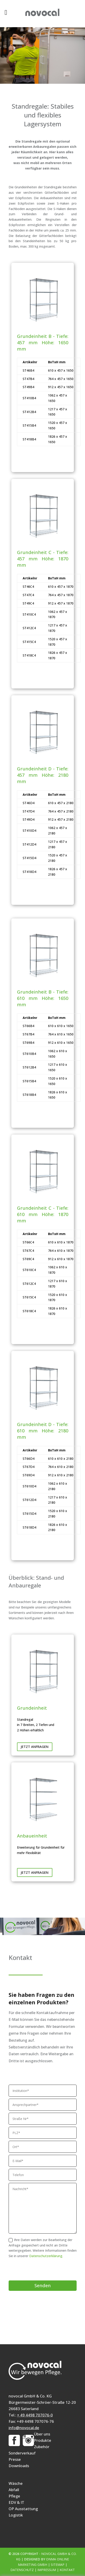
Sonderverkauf (22, 2453)
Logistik (16, 2515)
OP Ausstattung (23, 2508)
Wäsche (16, 2483)
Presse (15, 2459)
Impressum (46, 2570)
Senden (42, 2285)
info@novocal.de (24, 2427)
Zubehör (41, 2446)
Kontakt (67, 2570)
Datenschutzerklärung (45, 2256)
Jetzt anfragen (35, 1746)
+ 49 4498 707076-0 (35, 2415)
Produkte (42, 2440)
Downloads (19, 2465)
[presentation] (43, 2269)
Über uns (42, 2434)
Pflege (14, 2496)
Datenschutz (22, 2570)
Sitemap (57, 2564)
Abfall (14, 2489)
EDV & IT (16, 2502)
